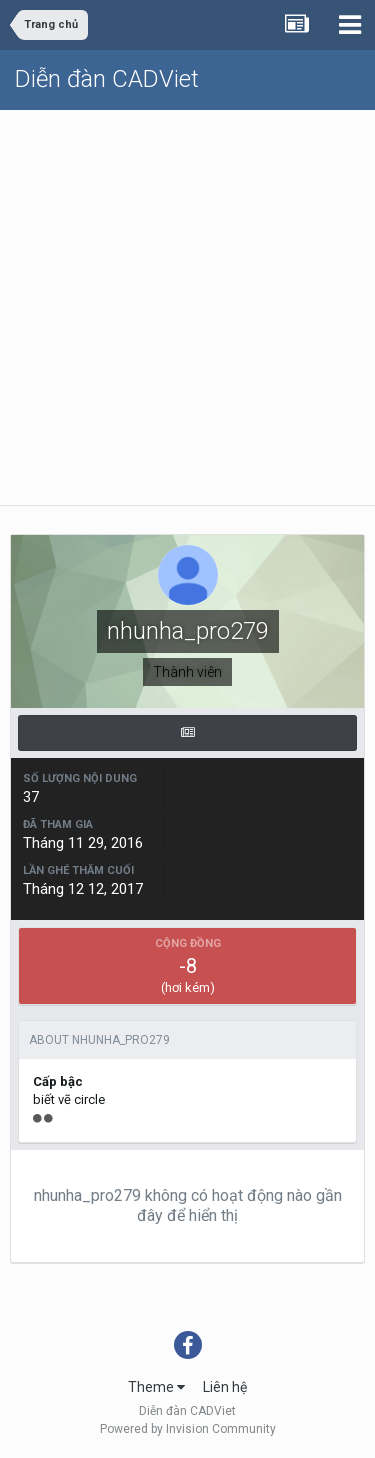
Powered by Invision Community (188, 1429)
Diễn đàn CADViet (107, 79)
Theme (156, 1387)
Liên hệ (225, 1387)
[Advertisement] (187, 307)
